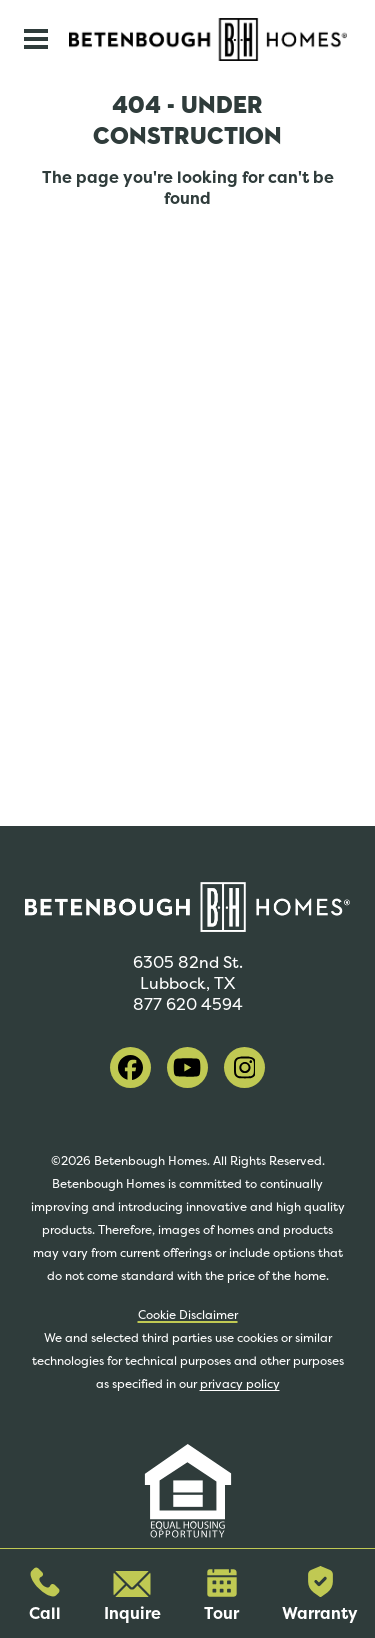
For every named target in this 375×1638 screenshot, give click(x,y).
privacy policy (240, 1384)
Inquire (132, 1597)
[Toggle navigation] (36, 39)
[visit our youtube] (187, 1067)
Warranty (320, 1595)
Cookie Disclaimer (188, 1315)
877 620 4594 (188, 1004)
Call (45, 1595)
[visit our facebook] (130, 1067)
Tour (221, 1596)
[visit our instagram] (244, 1067)
